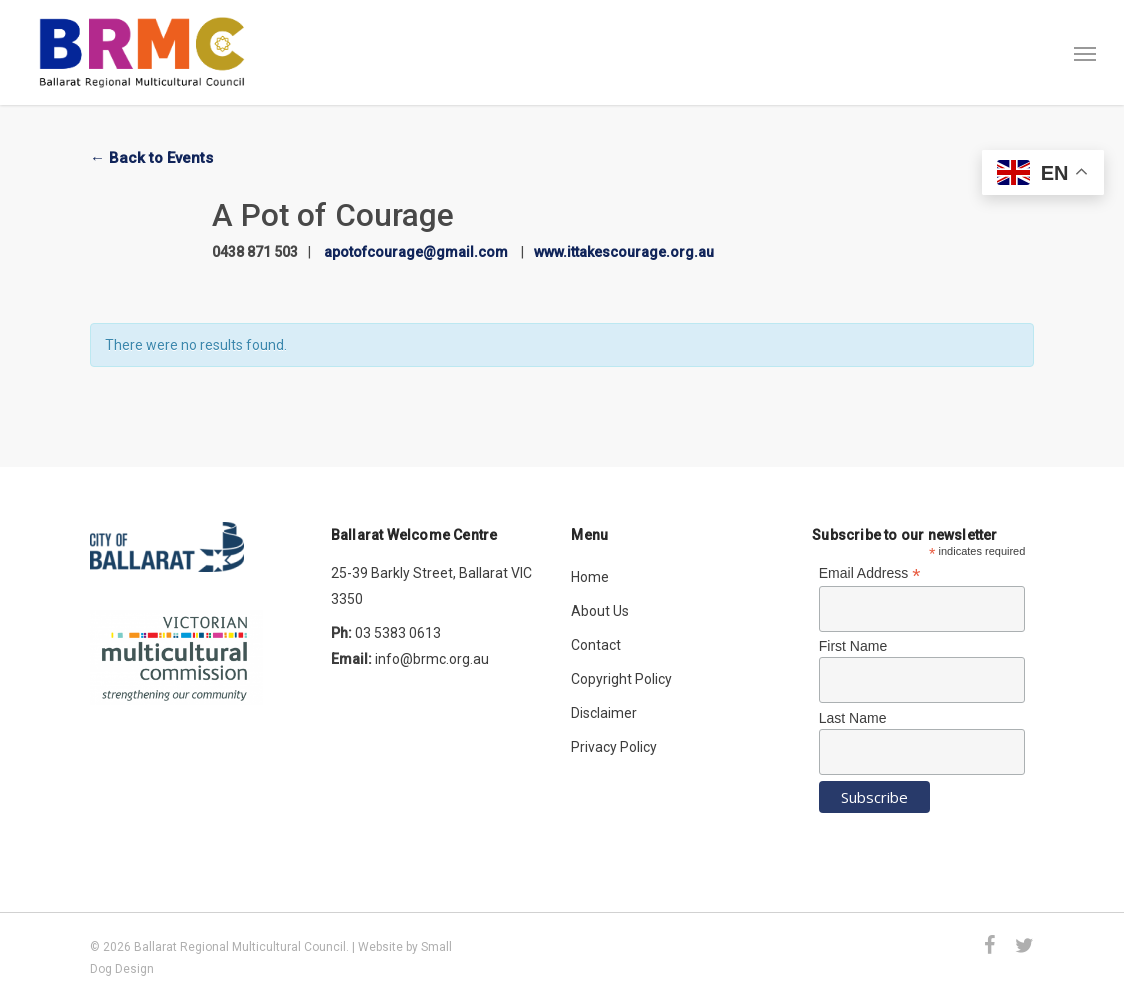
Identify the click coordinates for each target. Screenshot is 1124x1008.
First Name (853, 646)
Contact (596, 645)
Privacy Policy (614, 747)
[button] (1085, 52)
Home (590, 577)
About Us (600, 611)
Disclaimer (604, 713)
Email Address (870, 573)
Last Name (853, 718)
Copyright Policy (621, 679)
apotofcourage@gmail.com (416, 252)
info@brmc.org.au (432, 659)
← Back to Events (151, 158)
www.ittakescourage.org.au (624, 252)
